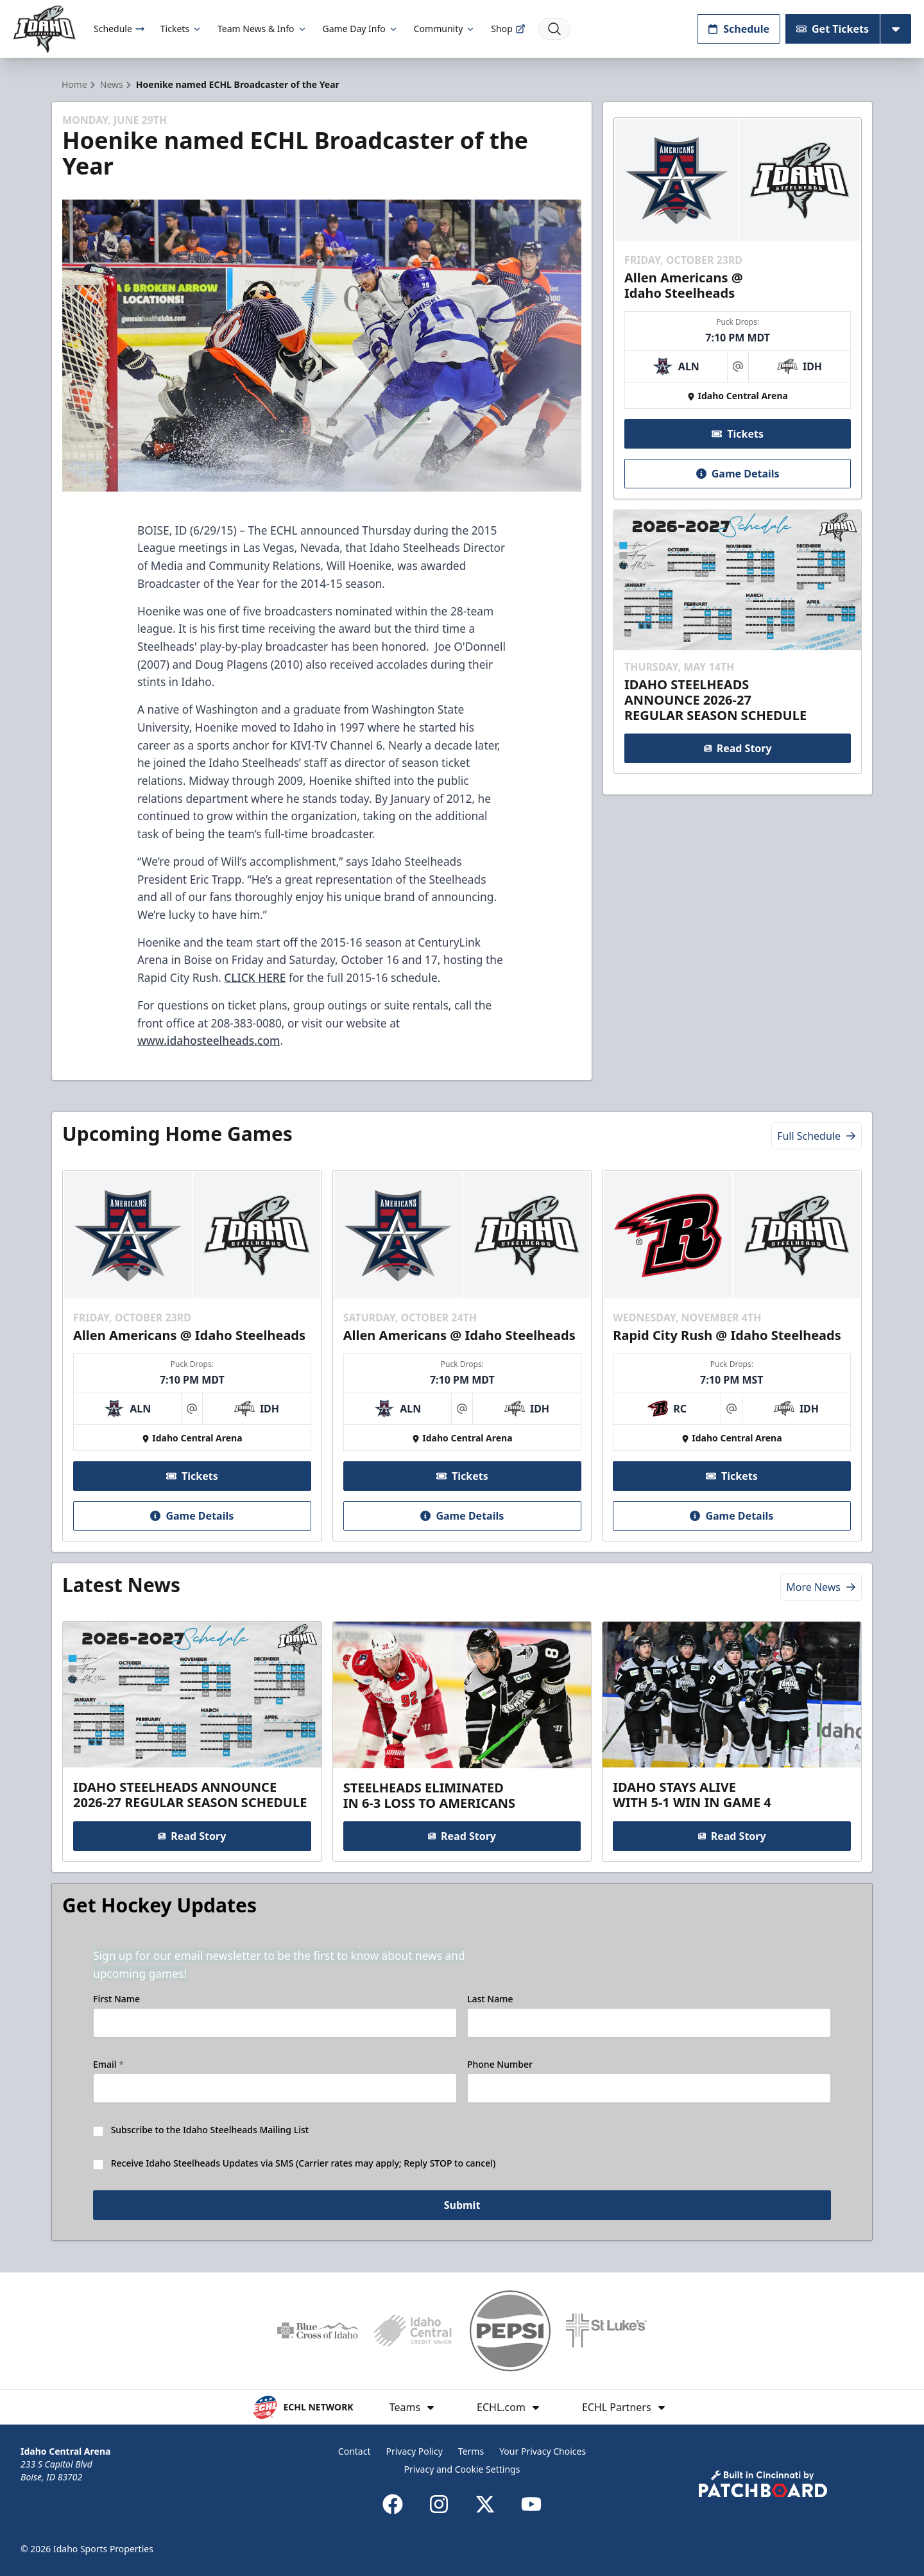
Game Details (737, 474)
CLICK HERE (255, 977)
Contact (354, 2451)
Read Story (737, 748)
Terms (471, 2451)
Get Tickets (832, 29)
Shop (508, 28)
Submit (462, 2205)
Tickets (181, 28)
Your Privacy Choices (542, 2451)
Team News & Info (262, 28)
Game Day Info (360, 28)
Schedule (119, 28)
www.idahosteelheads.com (208, 1040)
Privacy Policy (414, 2451)
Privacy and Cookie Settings (462, 2469)
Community (445, 28)
